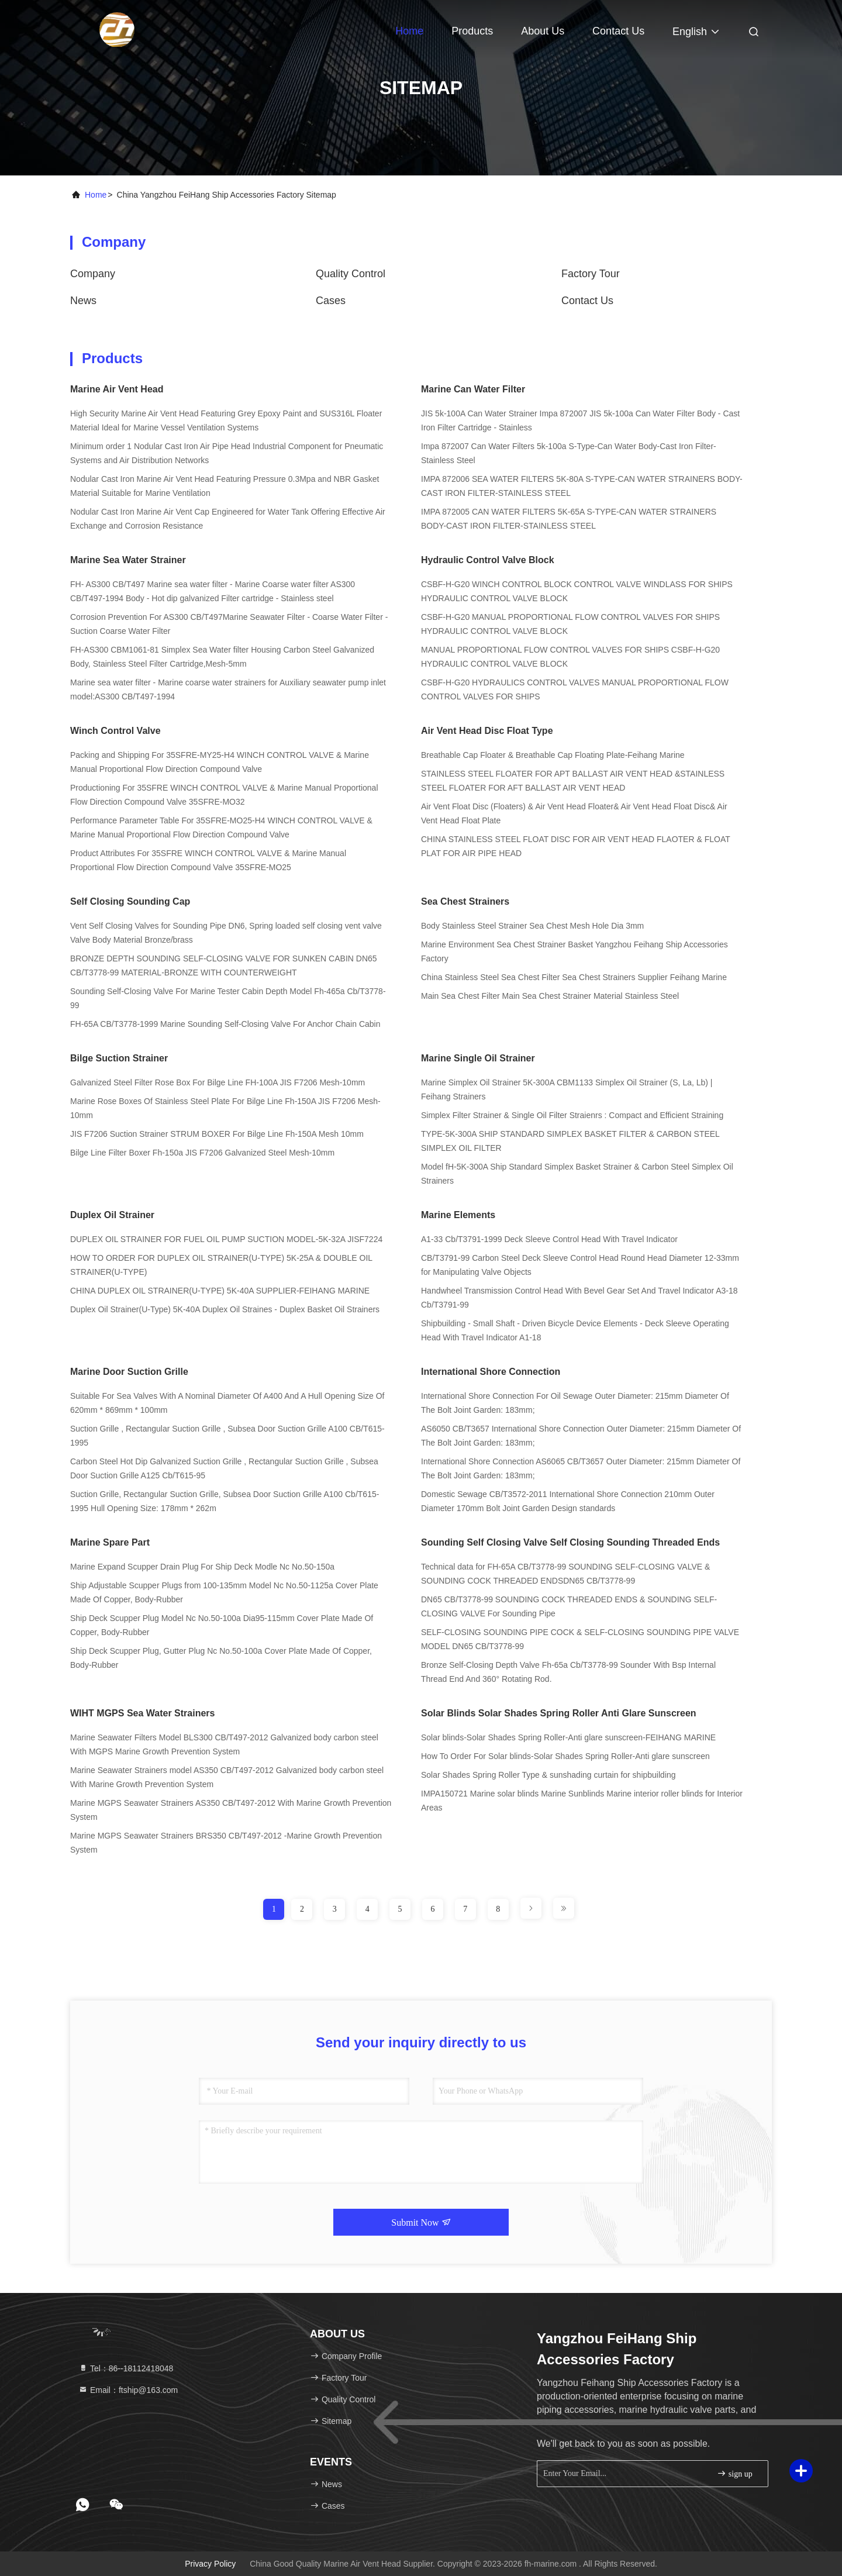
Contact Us (618, 31)
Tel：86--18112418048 (125, 2368)
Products (472, 31)
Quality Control (350, 274)
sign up (734, 2473)
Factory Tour (590, 274)
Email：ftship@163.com (128, 2390)
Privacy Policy (210, 2563)
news (83, 300)
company (92, 274)
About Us (542, 31)
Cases (331, 300)
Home (409, 31)
